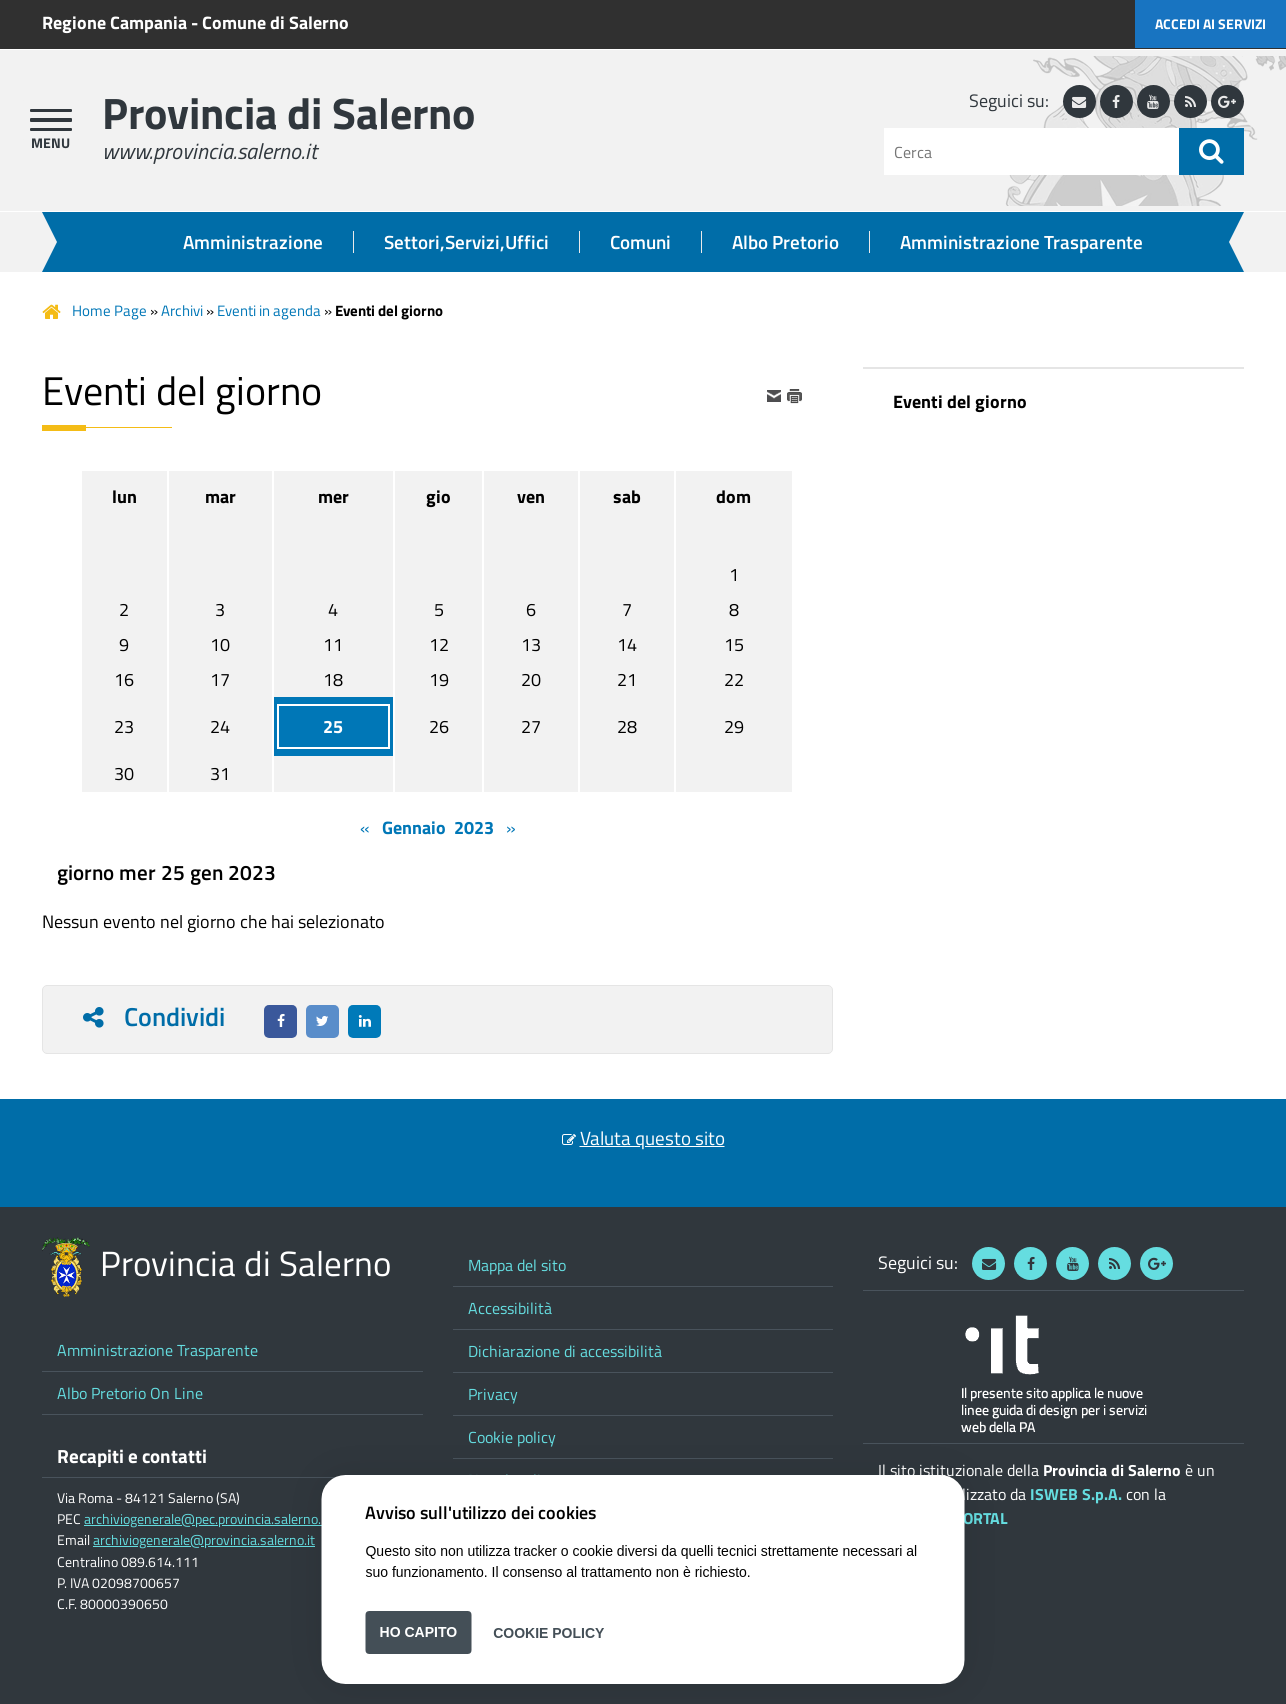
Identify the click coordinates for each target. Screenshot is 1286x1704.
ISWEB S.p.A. (1076, 1494)
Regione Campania (114, 22)
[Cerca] (1031, 151)
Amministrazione (253, 242)
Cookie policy (512, 1437)
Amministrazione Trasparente (1021, 242)
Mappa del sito (517, 1265)
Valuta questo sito (652, 1138)
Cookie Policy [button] (548, 1632)
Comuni (640, 242)
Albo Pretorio (785, 242)
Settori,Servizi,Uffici (466, 242)
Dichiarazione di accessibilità (565, 1351)
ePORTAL (977, 1518)
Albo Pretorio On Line (130, 1393)
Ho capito (419, 1632)
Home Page (109, 310)
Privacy (493, 1394)
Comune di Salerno (275, 22)
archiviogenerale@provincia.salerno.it (204, 1540)
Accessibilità (510, 1308)
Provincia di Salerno (288, 112)
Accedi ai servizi (1210, 23)
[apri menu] (51, 120)
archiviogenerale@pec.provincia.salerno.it (206, 1519)
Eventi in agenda (269, 310)
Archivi (182, 310)
